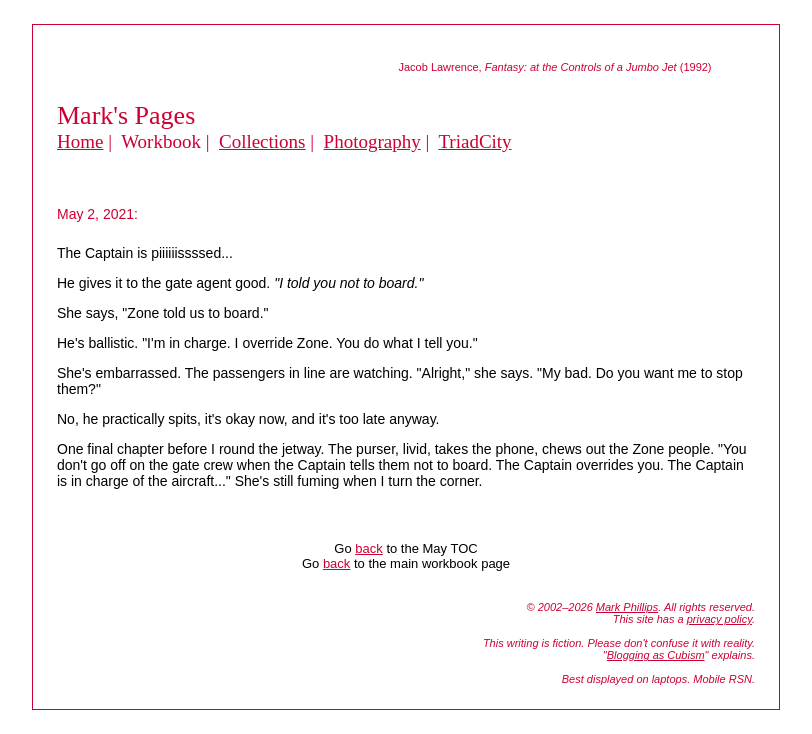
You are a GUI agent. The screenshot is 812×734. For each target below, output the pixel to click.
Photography (372, 141)
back (368, 548)
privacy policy (719, 619)
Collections (262, 141)
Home (80, 141)
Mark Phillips (627, 607)
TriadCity (474, 141)
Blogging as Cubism (656, 655)
